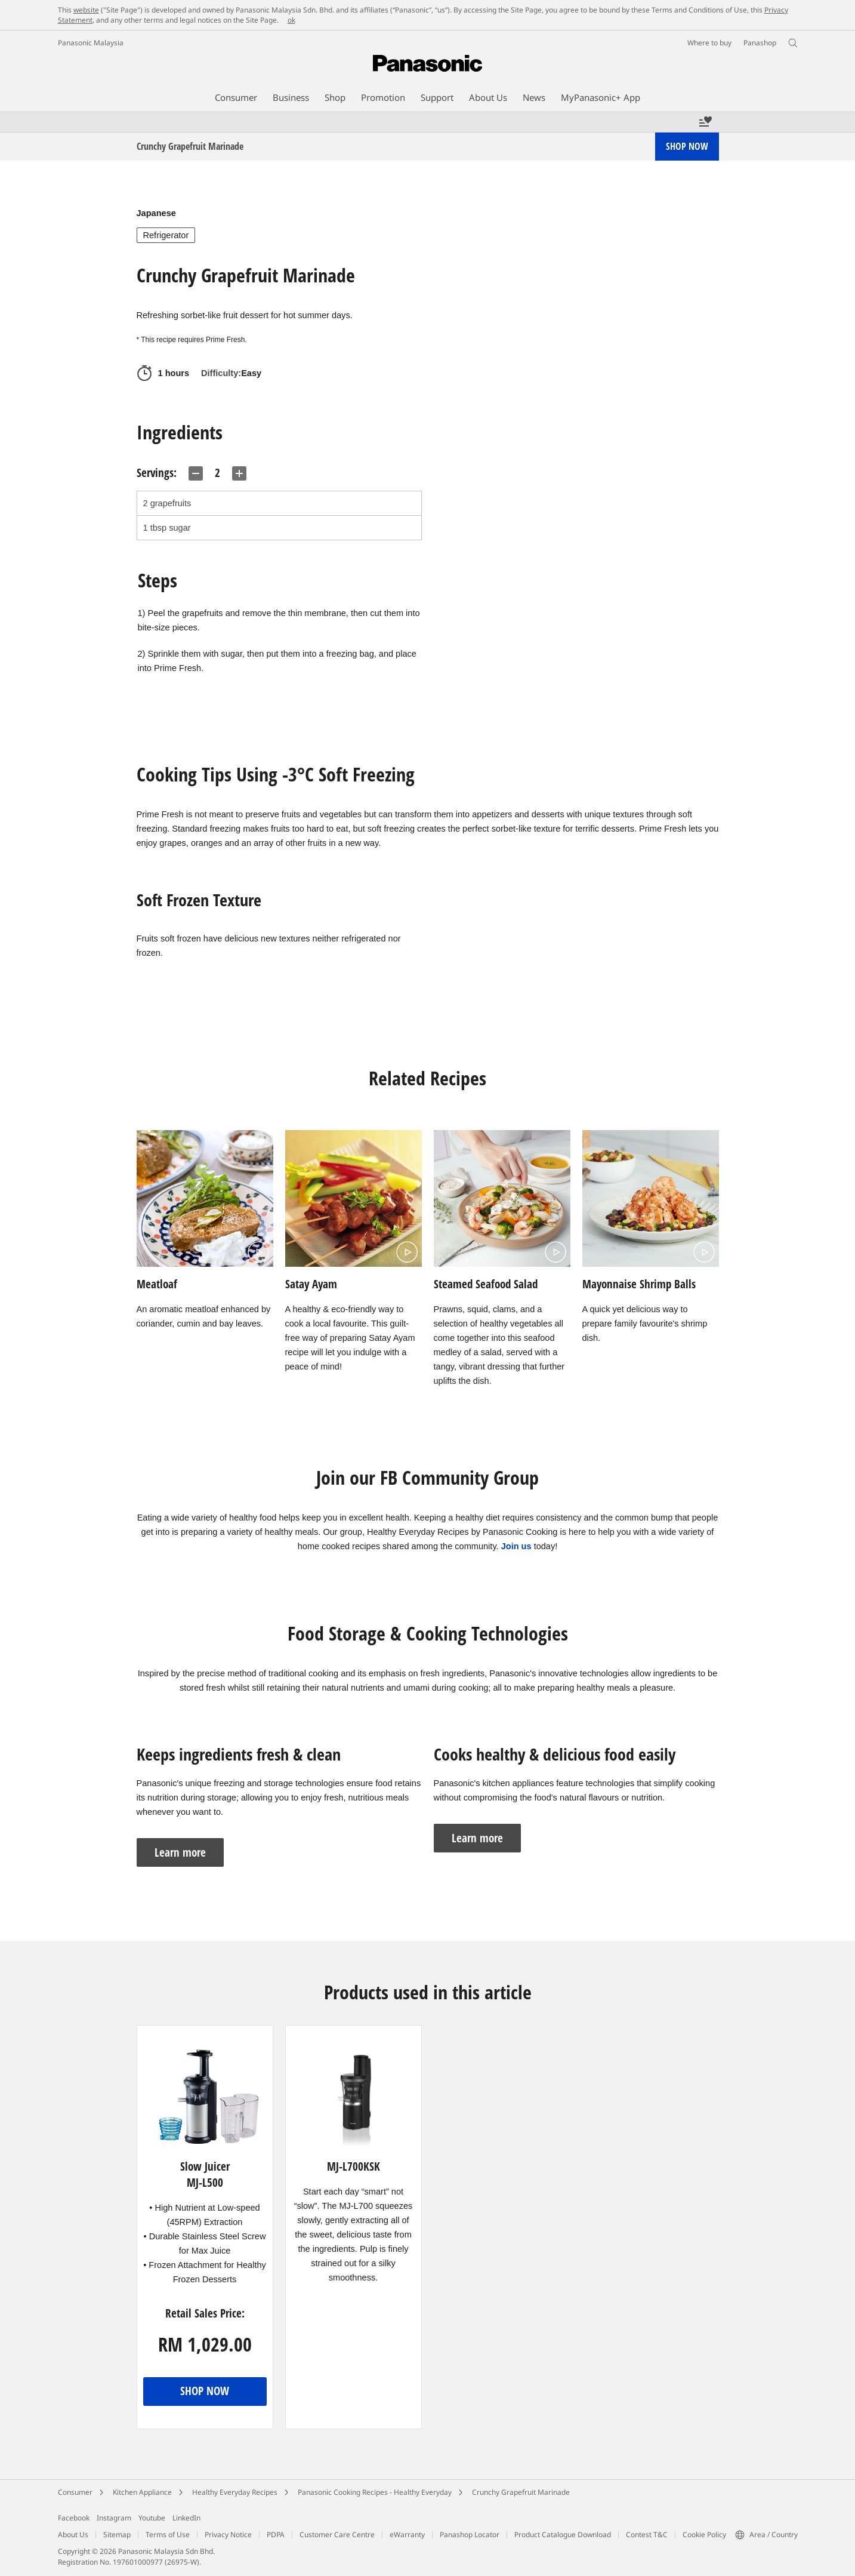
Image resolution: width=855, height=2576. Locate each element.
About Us (73, 2534)
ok (291, 20)
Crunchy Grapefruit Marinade (521, 2492)
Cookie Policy (704, 2534)
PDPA (276, 2534)
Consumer (75, 2492)
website (86, 10)
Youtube (151, 2518)
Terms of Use (168, 2534)
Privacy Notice (228, 2534)
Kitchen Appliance (142, 2492)
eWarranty (407, 2534)
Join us (516, 1546)
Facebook (73, 2518)
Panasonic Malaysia (91, 43)
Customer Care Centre (337, 2534)
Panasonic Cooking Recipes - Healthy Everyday (375, 2492)
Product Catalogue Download (562, 2534)
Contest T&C (647, 2534)
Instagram (114, 2518)
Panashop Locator (469, 2534)
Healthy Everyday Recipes (234, 2492)
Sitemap (117, 2534)
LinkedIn (186, 2518)
